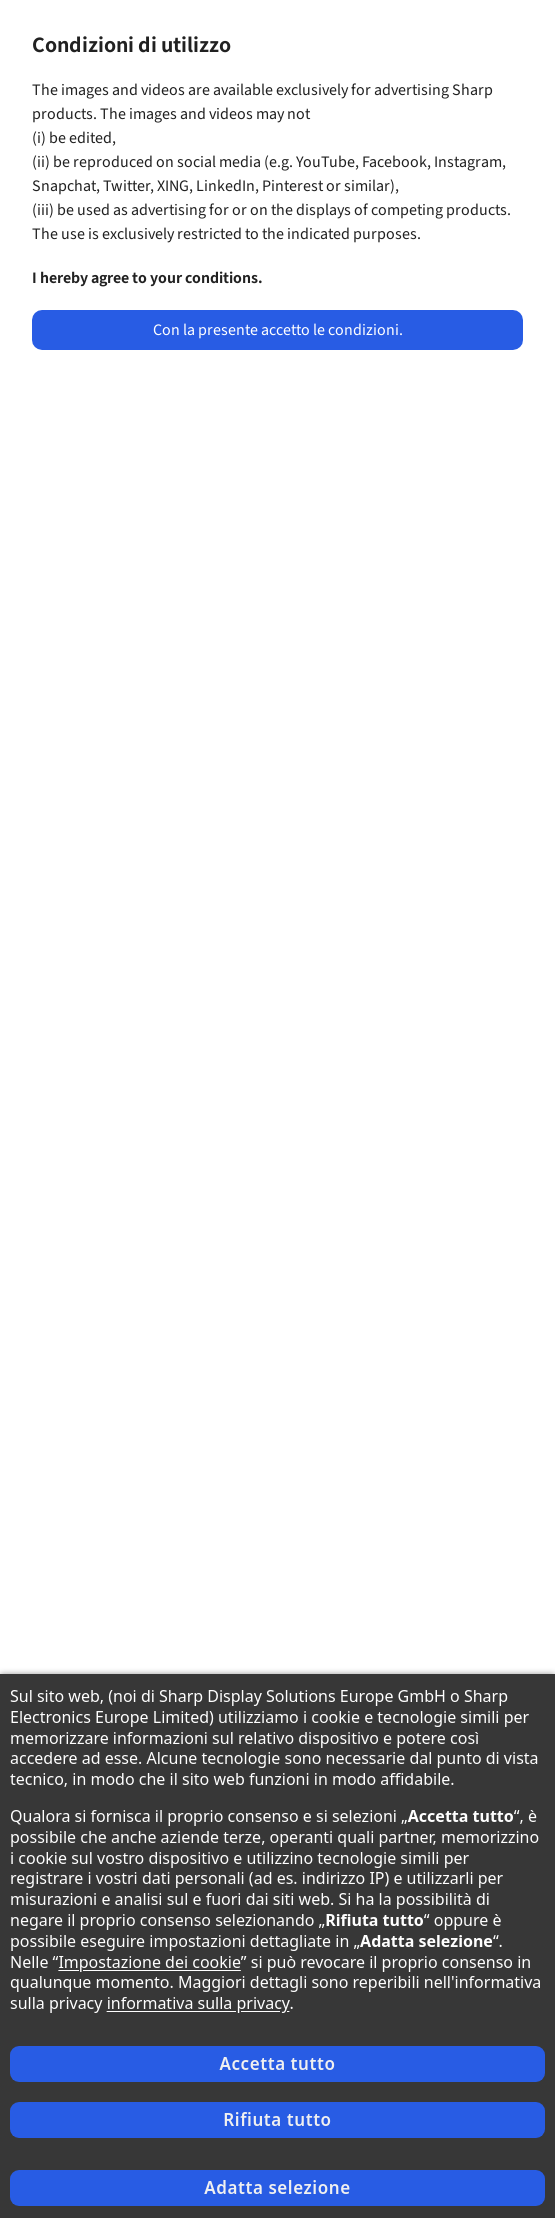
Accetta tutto (277, 2063)
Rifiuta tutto (277, 2119)
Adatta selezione (277, 2187)
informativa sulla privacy (198, 2003)
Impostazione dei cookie (149, 1962)
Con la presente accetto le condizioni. (278, 330)
